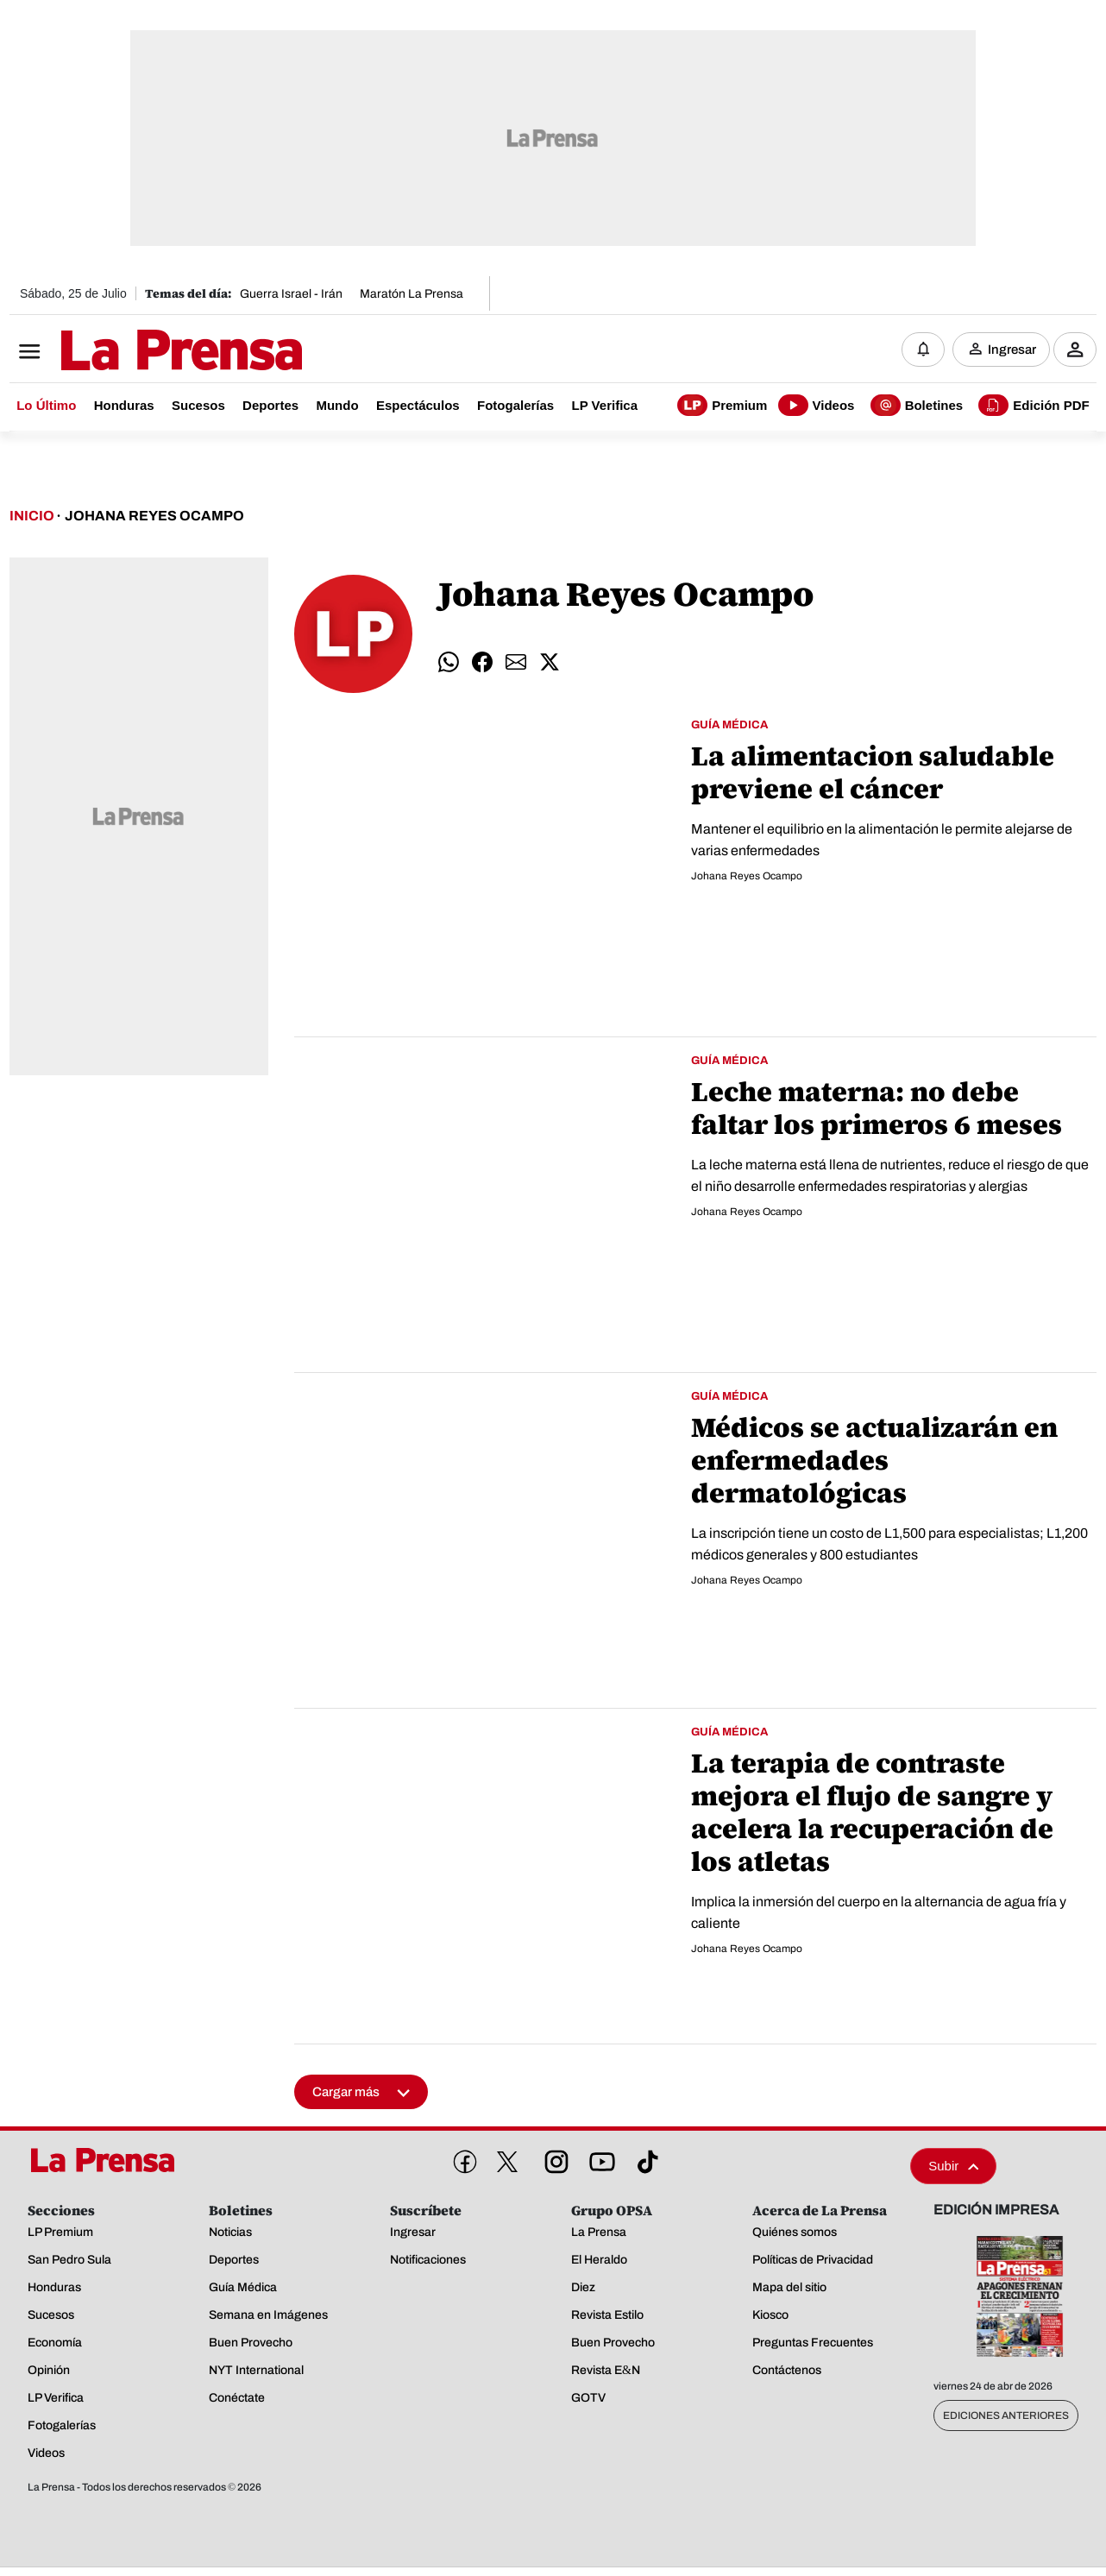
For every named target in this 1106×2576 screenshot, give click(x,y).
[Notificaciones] (923, 349)
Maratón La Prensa (411, 293)
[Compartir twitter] (549, 662)
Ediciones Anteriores (1006, 2415)
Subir (953, 2165)
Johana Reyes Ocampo (154, 515)
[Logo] (139, 351)
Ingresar (1012, 349)
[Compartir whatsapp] (448, 662)
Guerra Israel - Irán (291, 293)
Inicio (31, 515)
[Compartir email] (516, 662)
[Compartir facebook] (482, 662)
